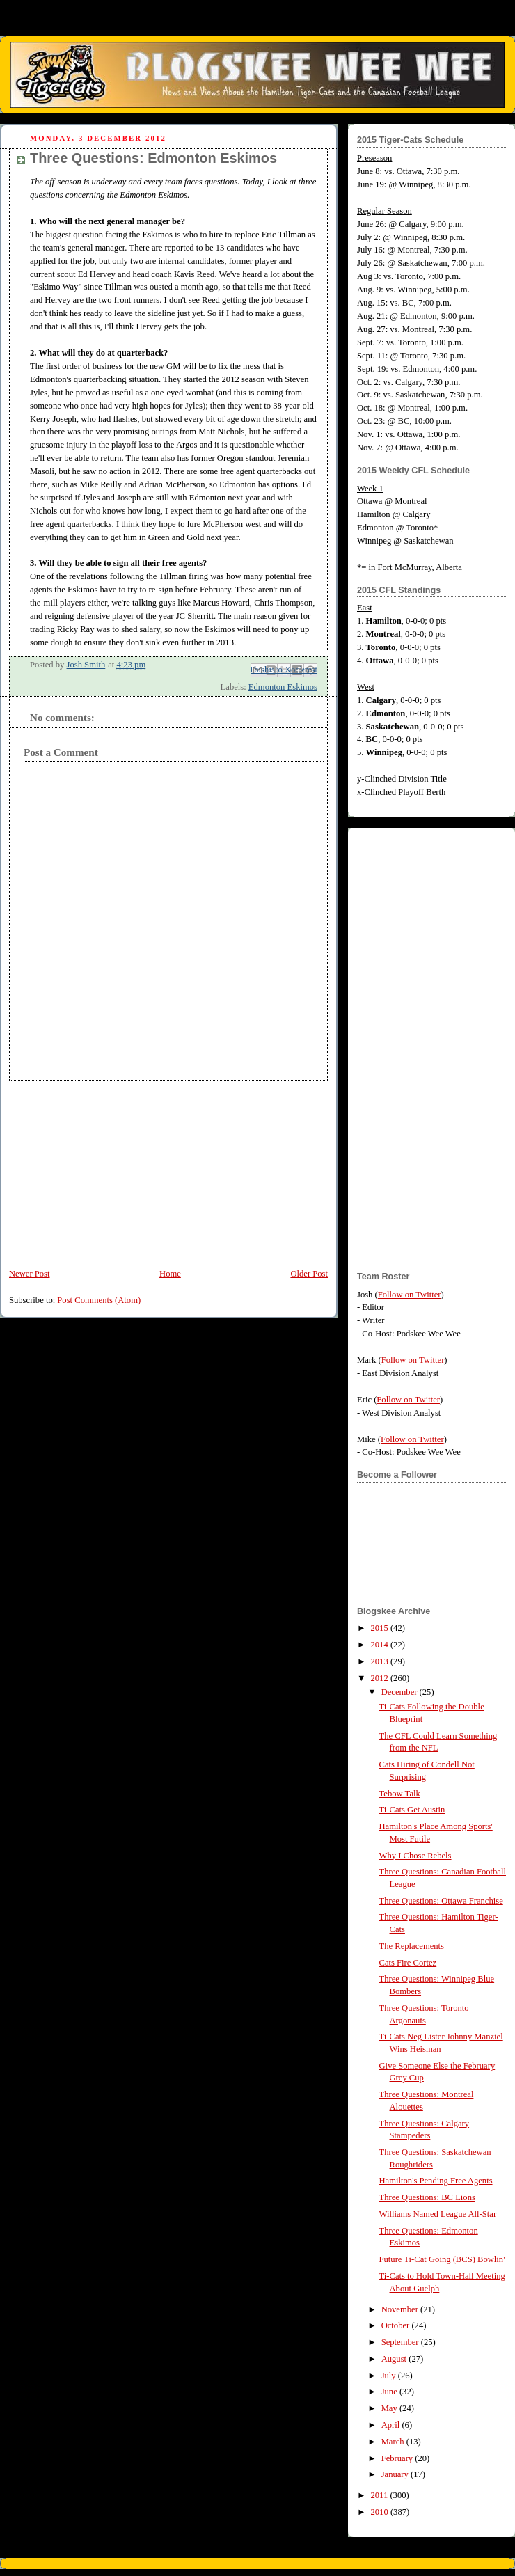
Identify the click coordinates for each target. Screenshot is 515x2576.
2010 (380, 2512)
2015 (380, 1628)
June (390, 2391)
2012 (380, 1678)
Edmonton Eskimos (282, 687)
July (389, 2375)
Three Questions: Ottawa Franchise (441, 1901)
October (396, 2325)
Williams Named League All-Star (438, 2214)
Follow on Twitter (409, 1294)
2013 (380, 1661)
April (391, 2425)
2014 (380, 1645)
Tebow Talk (399, 1794)
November (400, 2309)
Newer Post (29, 1274)
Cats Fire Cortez (408, 1963)
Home (170, 1274)
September (401, 2342)
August (395, 2359)
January (396, 2474)
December (400, 1692)
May (390, 2408)
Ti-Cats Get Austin (412, 1810)
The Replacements (411, 1946)
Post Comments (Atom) (99, 1300)
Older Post (309, 1274)
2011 (380, 2495)
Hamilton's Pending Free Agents (436, 2181)
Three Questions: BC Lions (427, 2197)
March (393, 2442)
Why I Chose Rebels (415, 1855)
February (398, 2458)
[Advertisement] (104, 1168)
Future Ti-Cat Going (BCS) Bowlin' (442, 2259)
